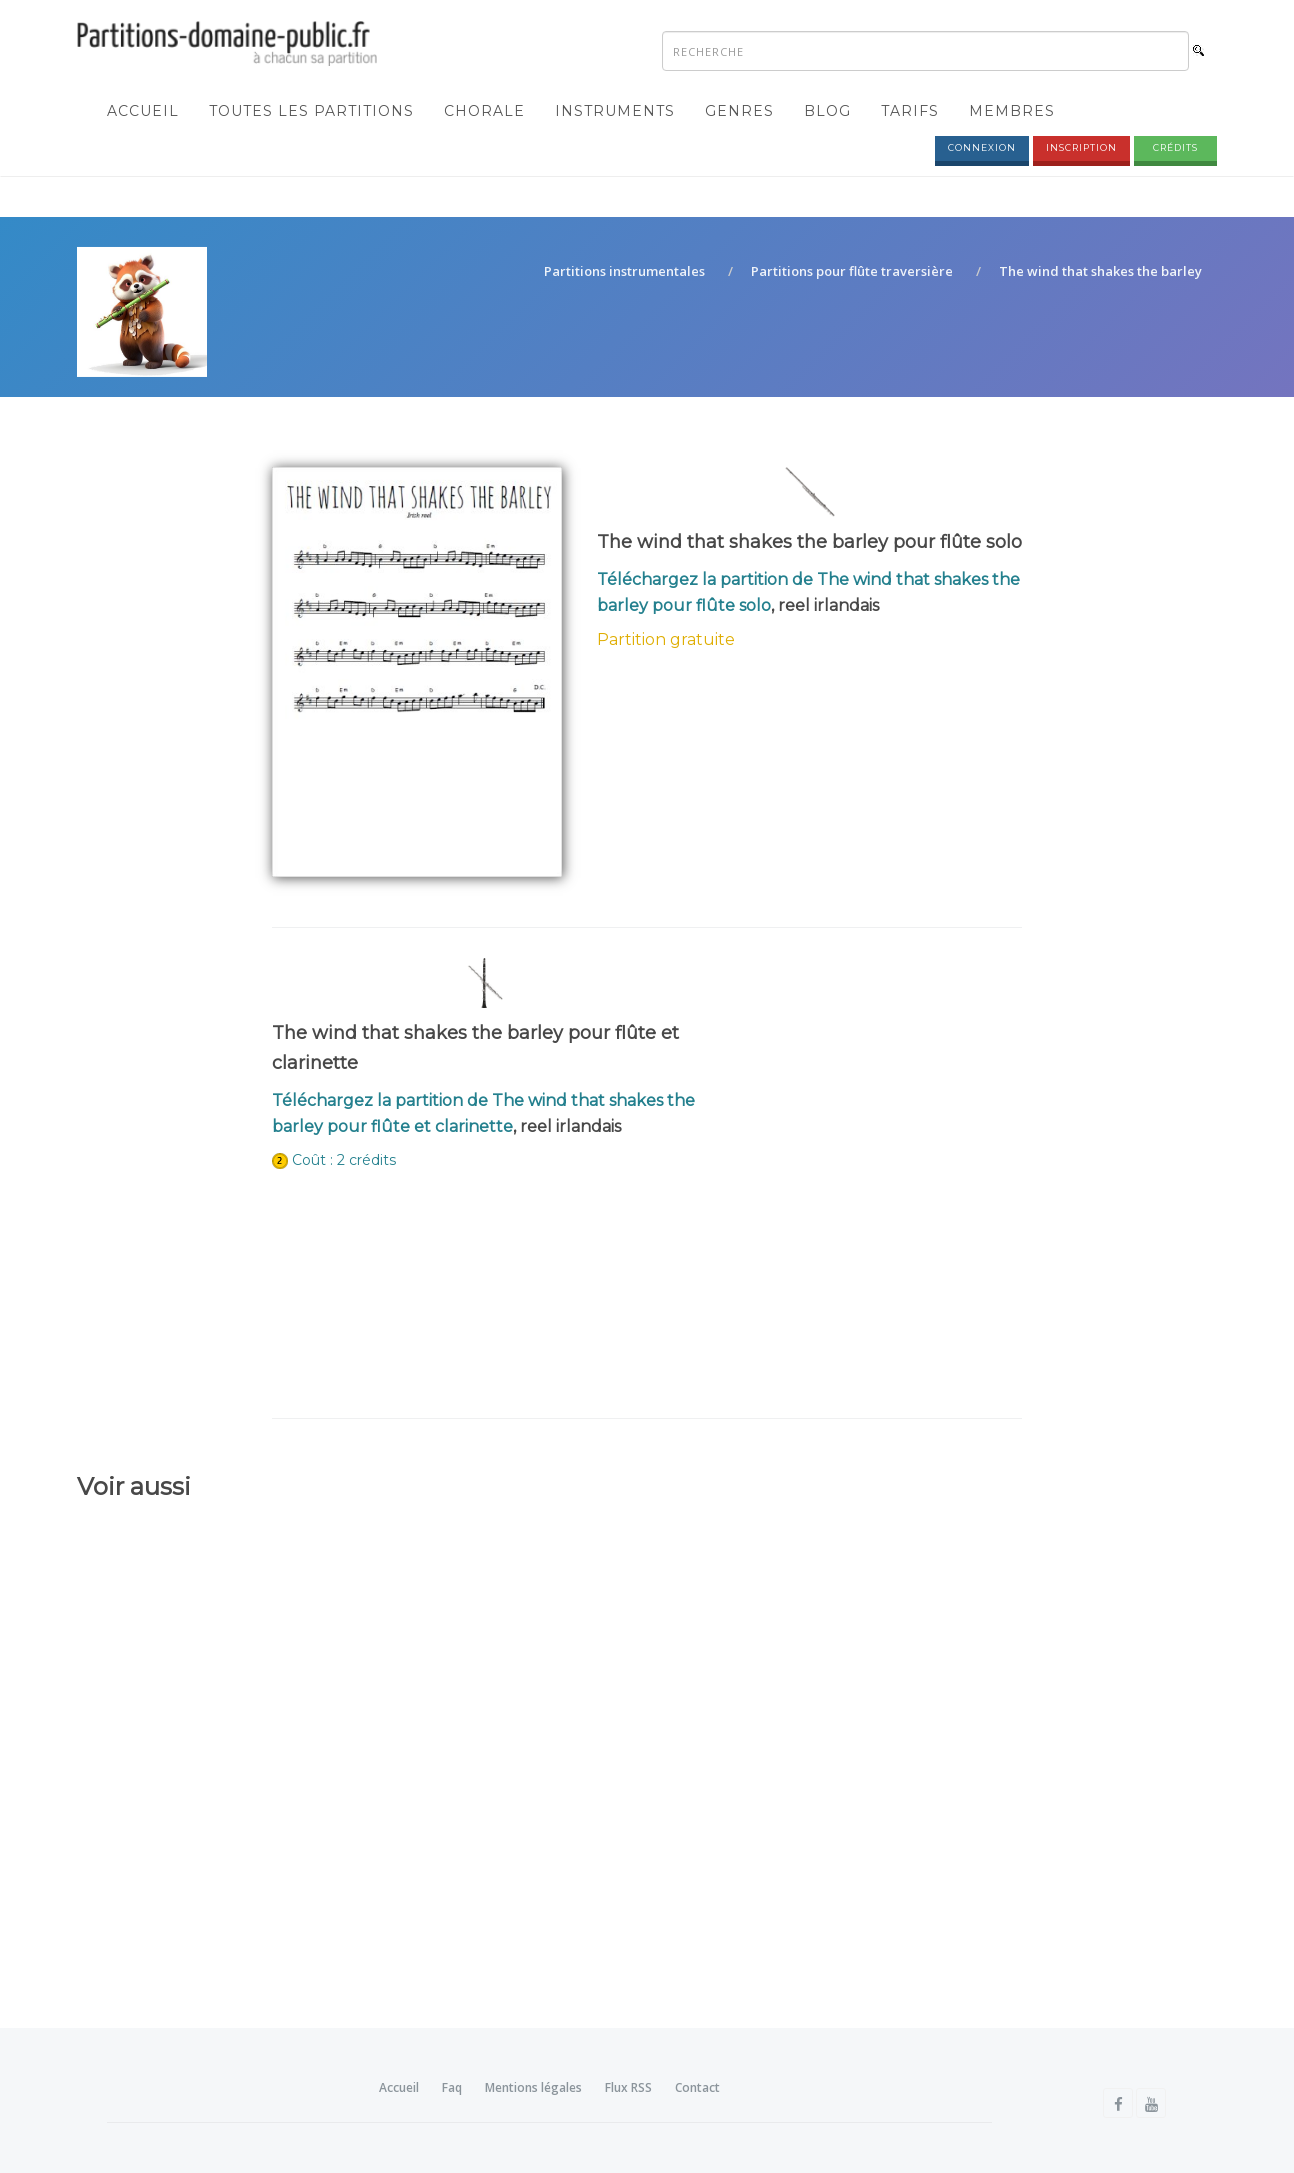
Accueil (143, 111)
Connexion (982, 147)
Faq (452, 2087)
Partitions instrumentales (624, 271)
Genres (739, 111)
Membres (1012, 111)
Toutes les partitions (311, 111)
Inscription (1081, 147)
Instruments (615, 111)
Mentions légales (533, 2087)
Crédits (1175, 147)
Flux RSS (628, 2087)
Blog (827, 111)
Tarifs (910, 111)
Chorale (484, 111)
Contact (697, 2087)
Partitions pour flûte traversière (852, 271)
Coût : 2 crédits (344, 1160)
